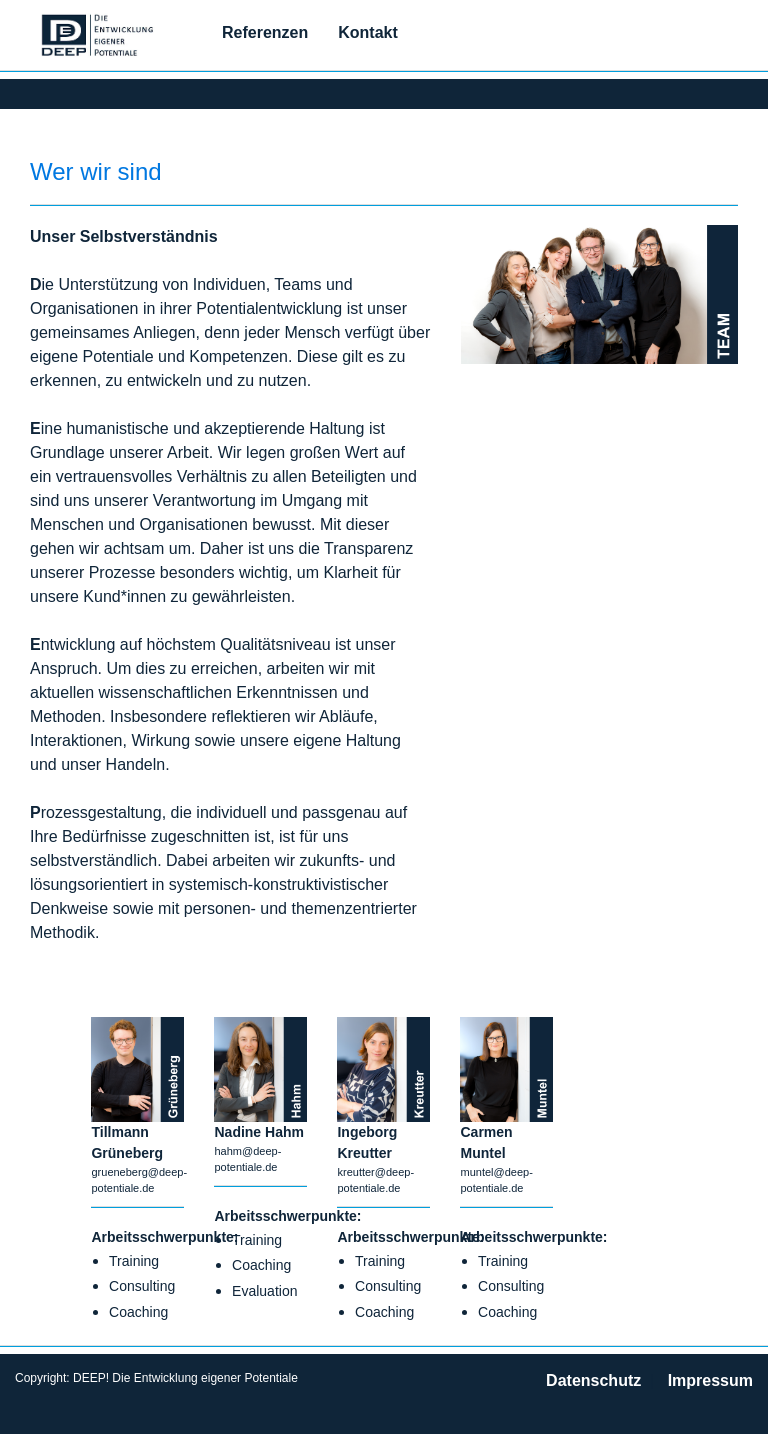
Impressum (710, 1380)
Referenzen (265, 32)
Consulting (142, 1286)
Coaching (138, 1312)
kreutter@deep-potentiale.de (375, 1176)
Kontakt (368, 32)
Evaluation (264, 1291)
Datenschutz (593, 1380)
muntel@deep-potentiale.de (496, 1176)
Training (134, 1261)
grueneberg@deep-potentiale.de (137, 1176)
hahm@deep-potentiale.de (247, 1155)
